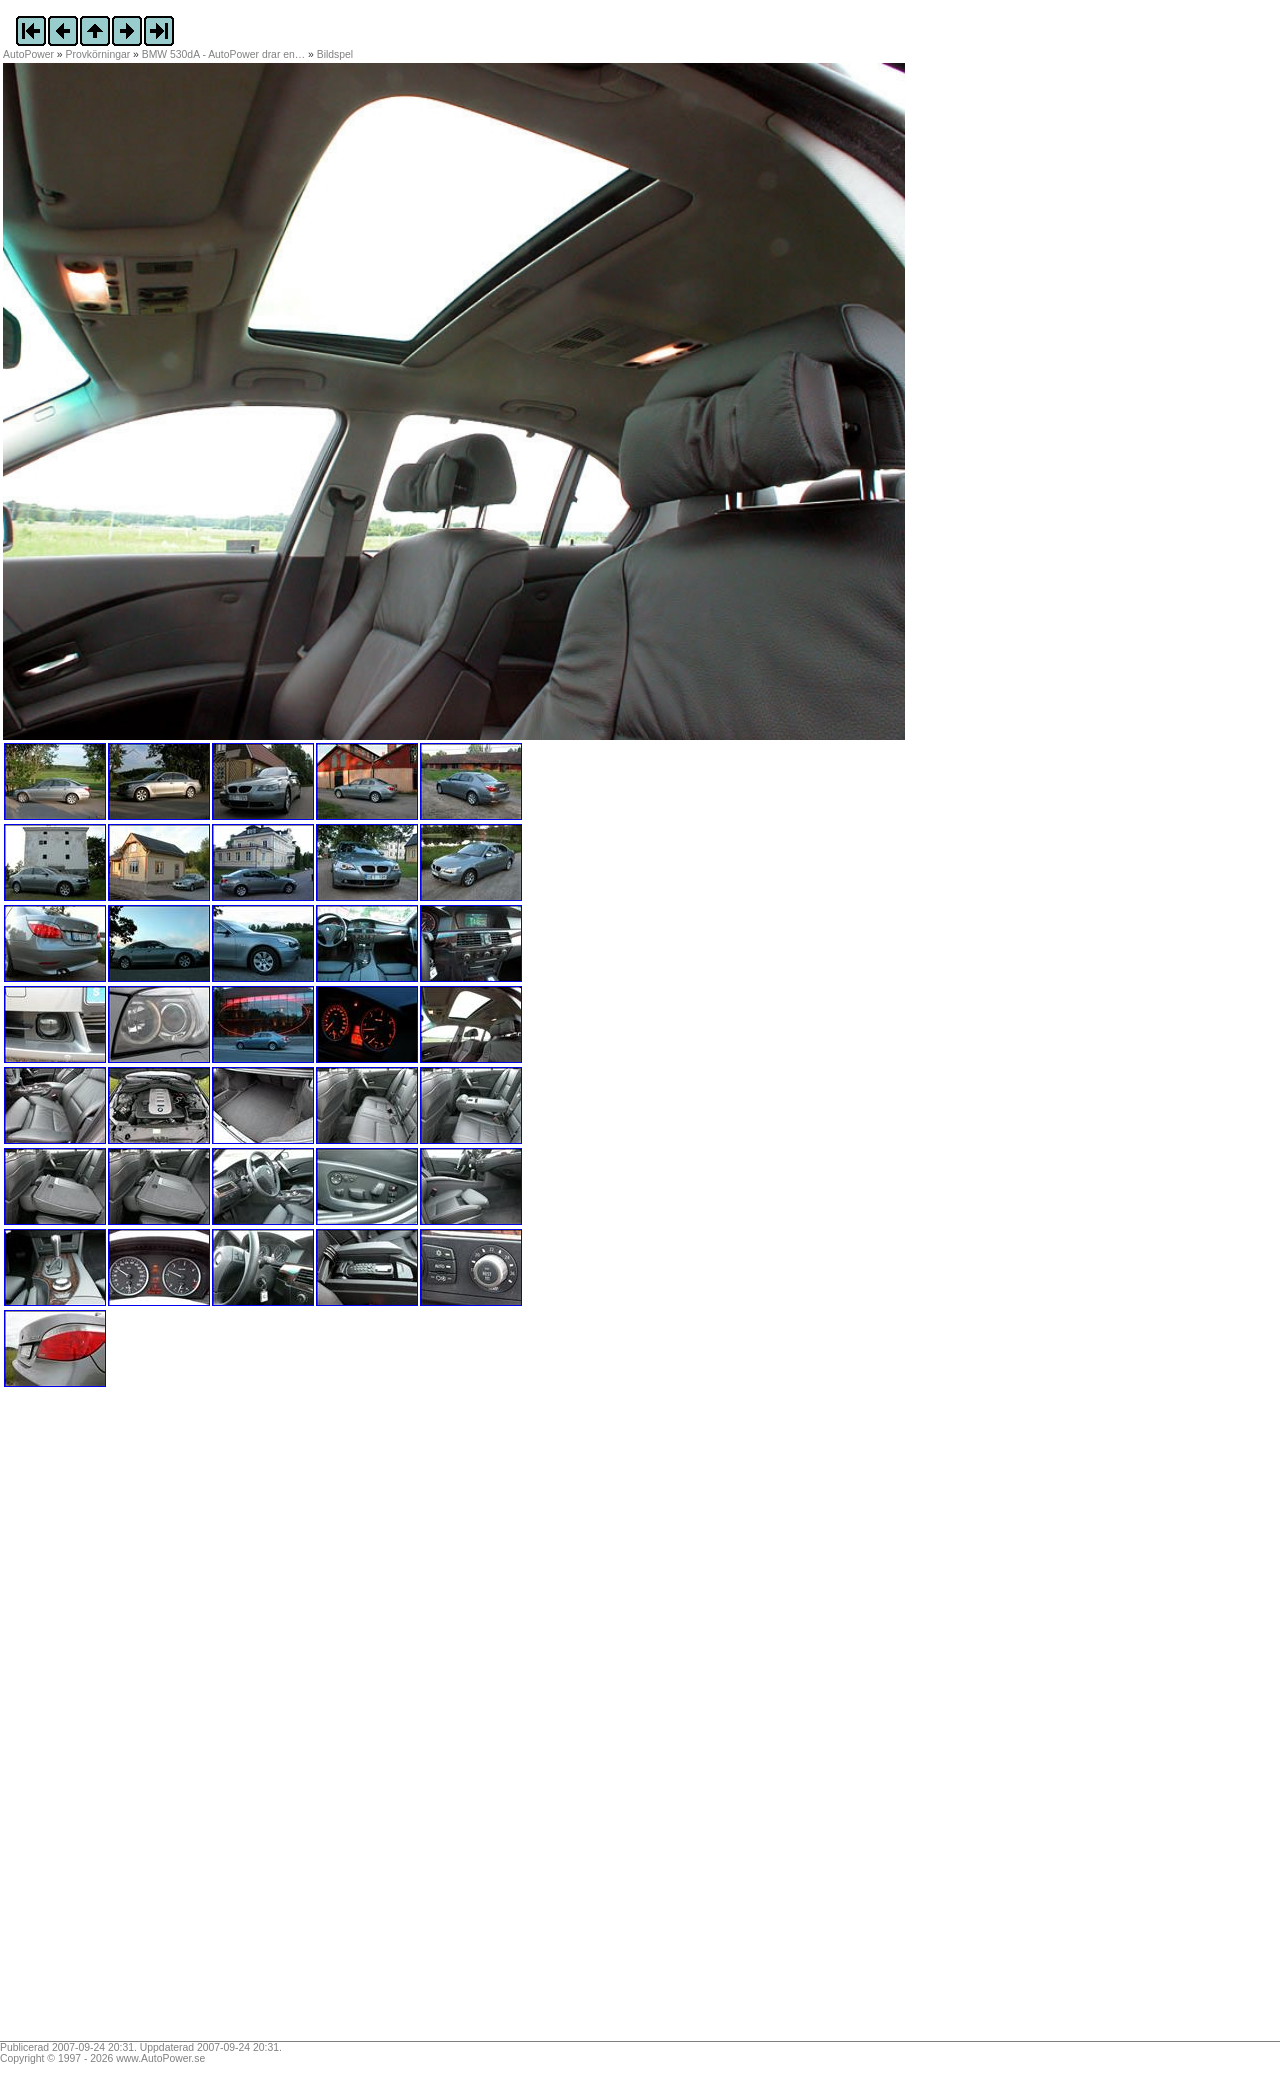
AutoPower (28, 54)
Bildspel (335, 54)
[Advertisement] (128, 1721)
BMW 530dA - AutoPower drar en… (223, 54)
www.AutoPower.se (160, 2058)
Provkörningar (98, 54)
